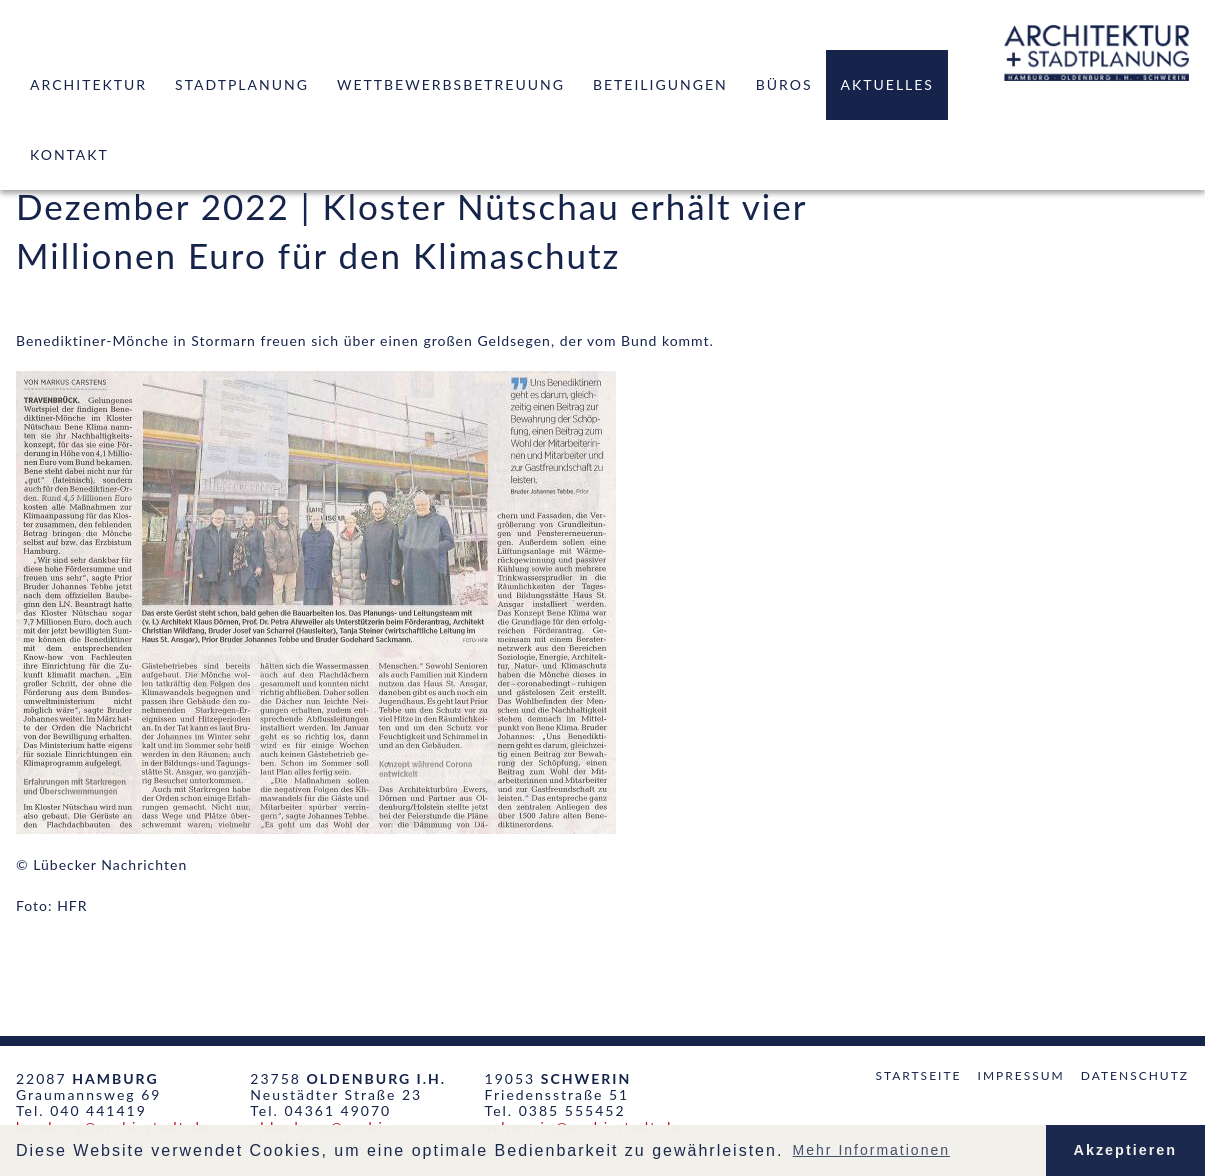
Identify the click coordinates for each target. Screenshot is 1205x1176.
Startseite (918, 1075)
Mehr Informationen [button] (871, 1150)
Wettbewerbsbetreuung (451, 84)
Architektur (88, 84)
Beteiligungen (660, 84)
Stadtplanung (242, 84)
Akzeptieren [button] (1126, 1150)
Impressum (1021, 1075)
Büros (784, 84)
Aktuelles (886, 84)
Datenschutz (1135, 1075)
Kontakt (69, 154)
